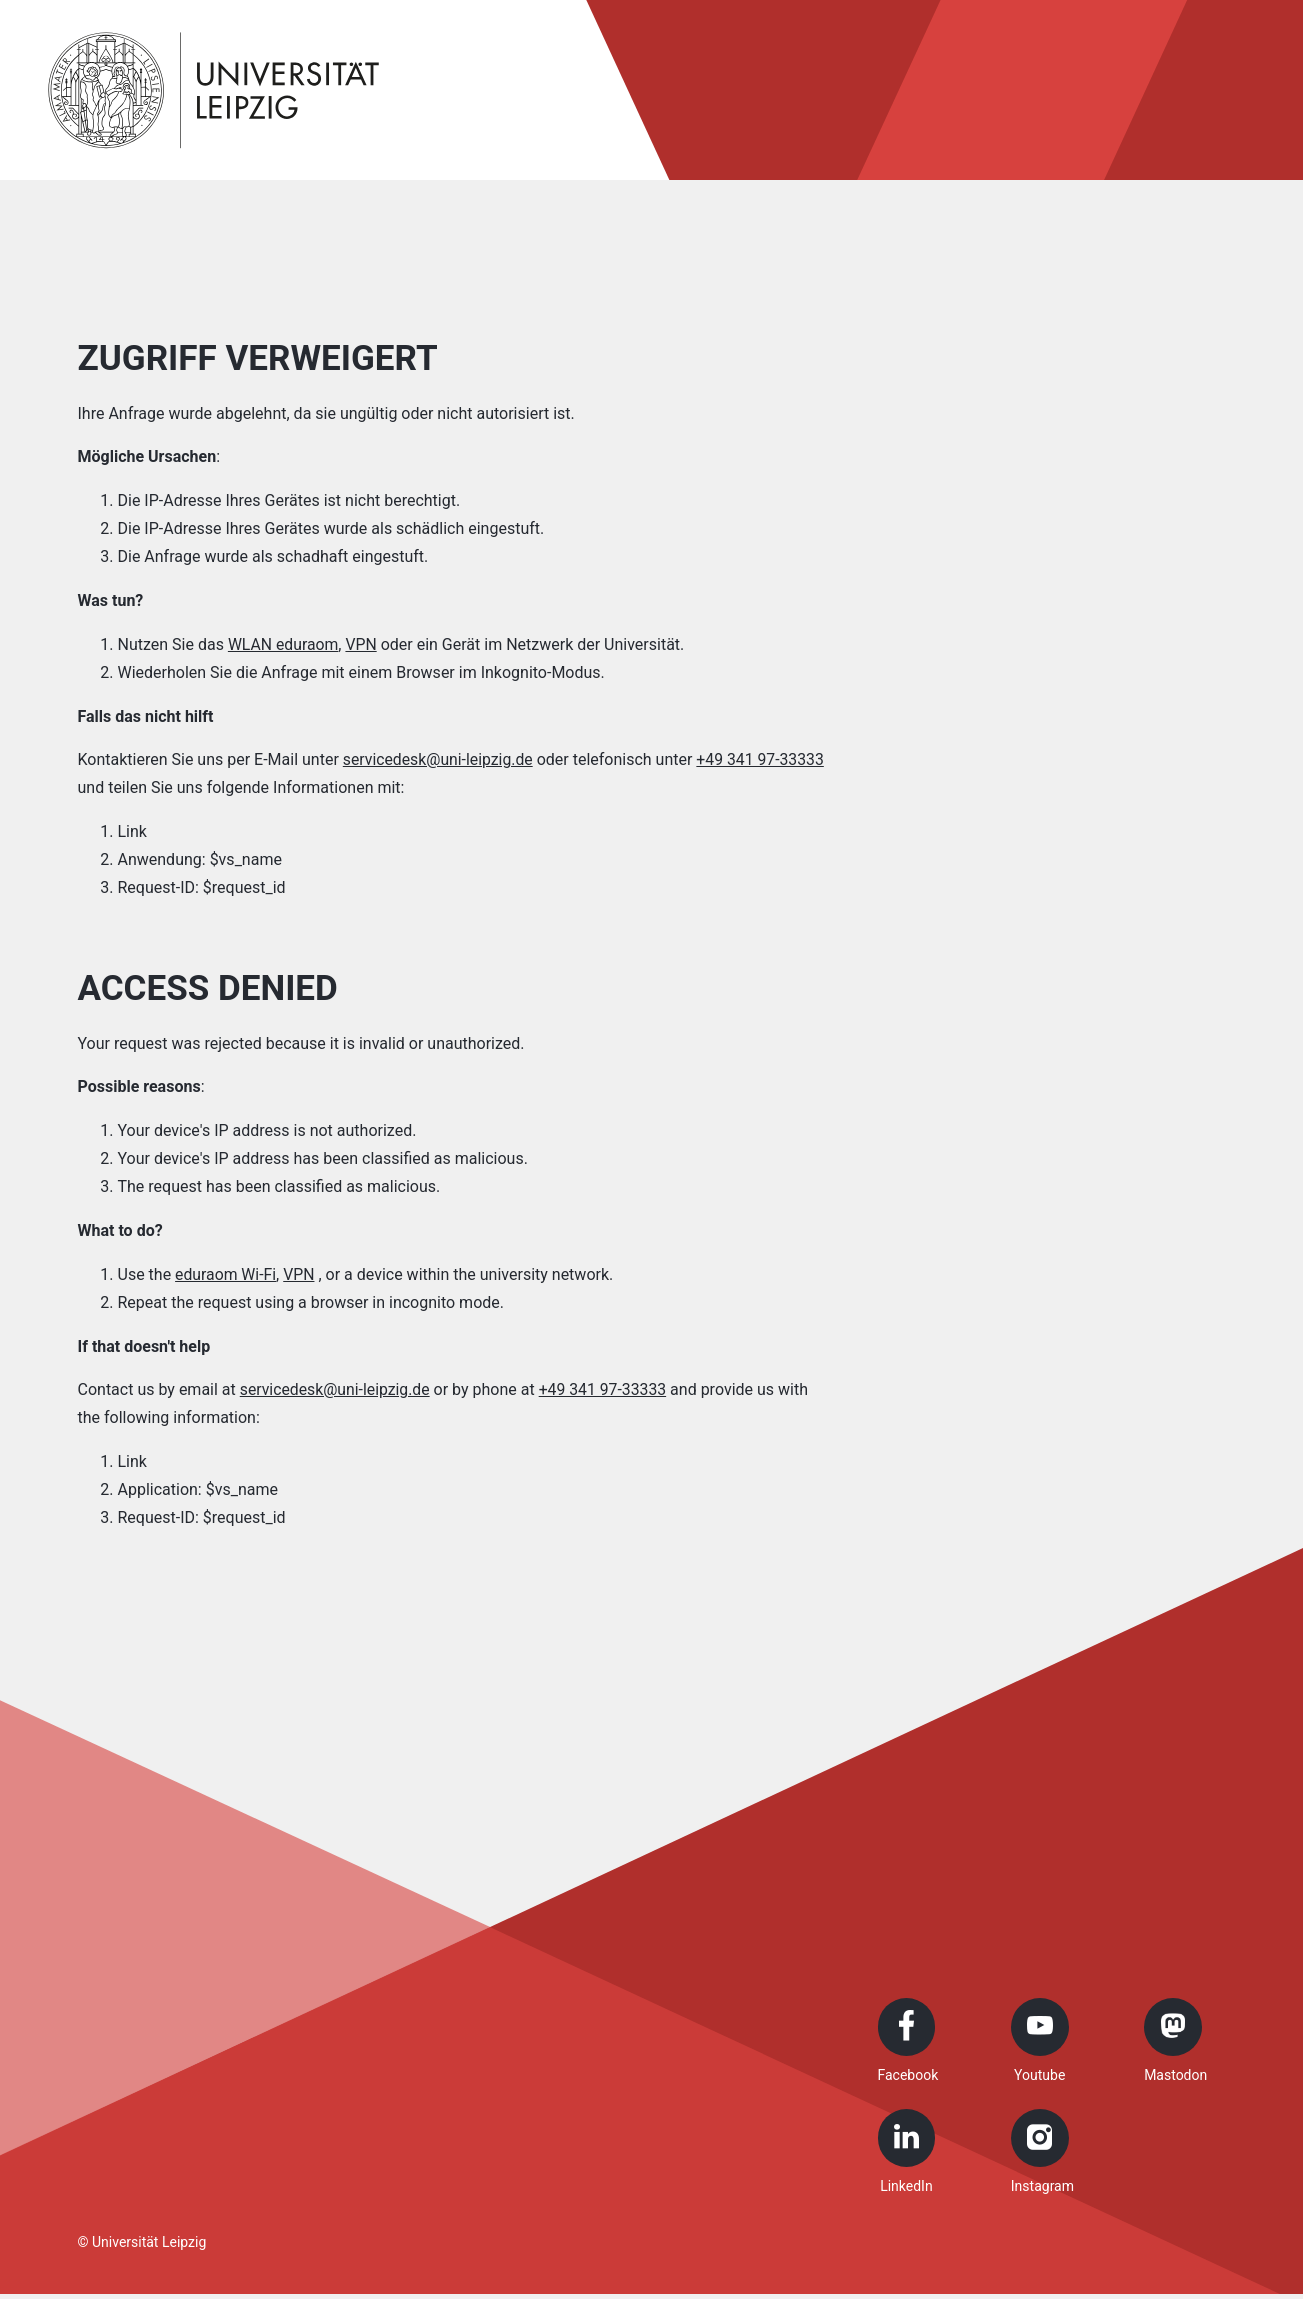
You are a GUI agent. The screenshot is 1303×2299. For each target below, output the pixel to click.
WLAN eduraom (284, 644)
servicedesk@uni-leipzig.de (439, 759)
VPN (363, 644)
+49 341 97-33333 (605, 1389)
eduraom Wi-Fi (226, 1274)
